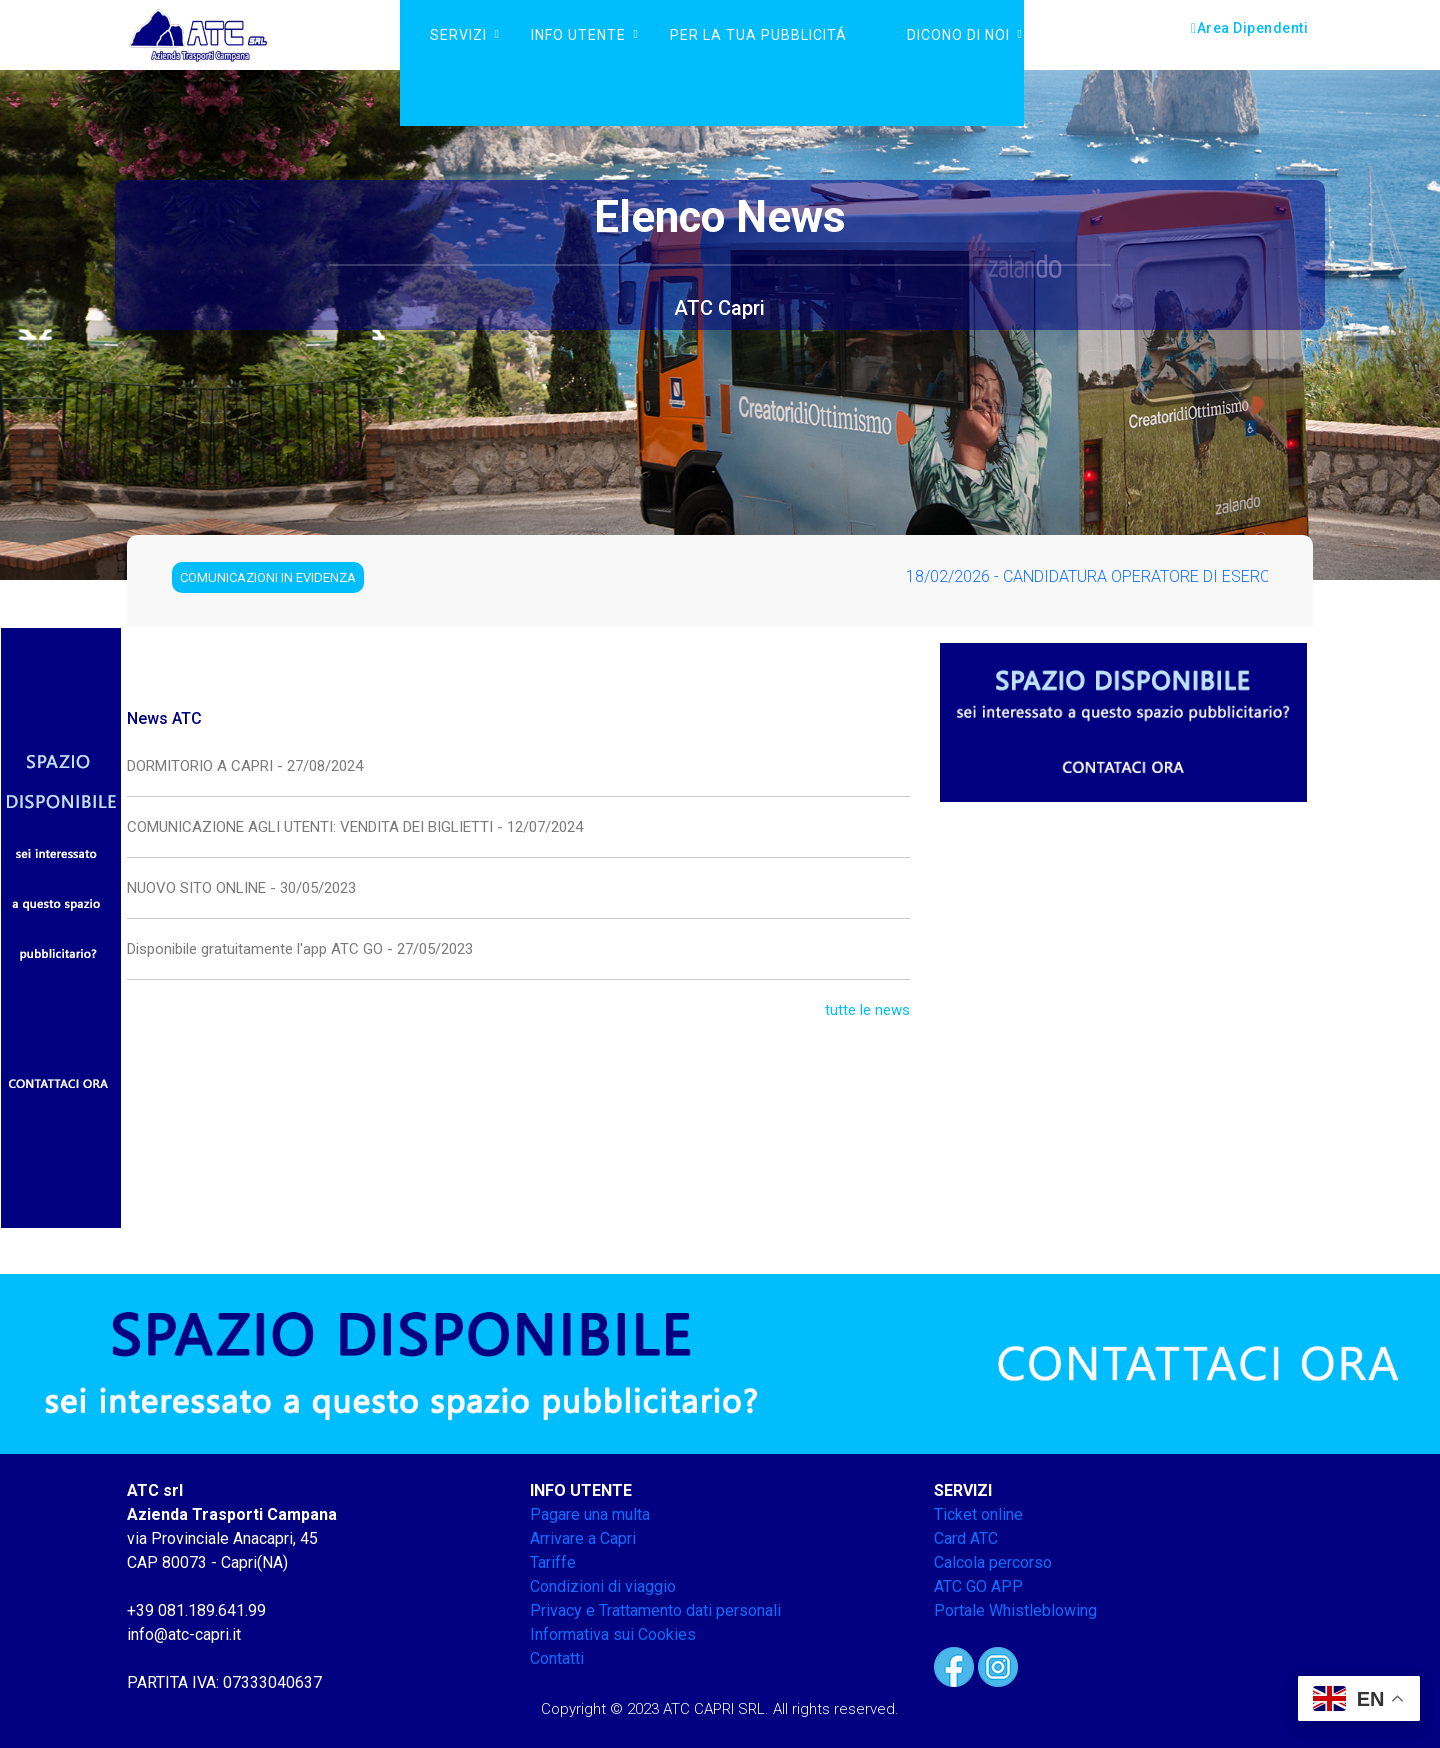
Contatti (557, 1658)
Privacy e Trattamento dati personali (655, 1610)
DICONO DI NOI (958, 35)
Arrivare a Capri (583, 1538)
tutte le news (867, 1010)
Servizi (458, 35)
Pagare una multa (590, 1514)
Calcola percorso (993, 1562)
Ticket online (978, 1514)
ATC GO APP (978, 1586)
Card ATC (966, 1538)
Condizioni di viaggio (603, 1586)
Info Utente (578, 35)
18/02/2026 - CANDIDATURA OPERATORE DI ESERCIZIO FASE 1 (1143, 576)
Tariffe (553, 1562)
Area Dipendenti (1249, 28)
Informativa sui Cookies (613, 1634)
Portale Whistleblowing (1015, 1610)
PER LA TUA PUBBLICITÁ (758, 35)
